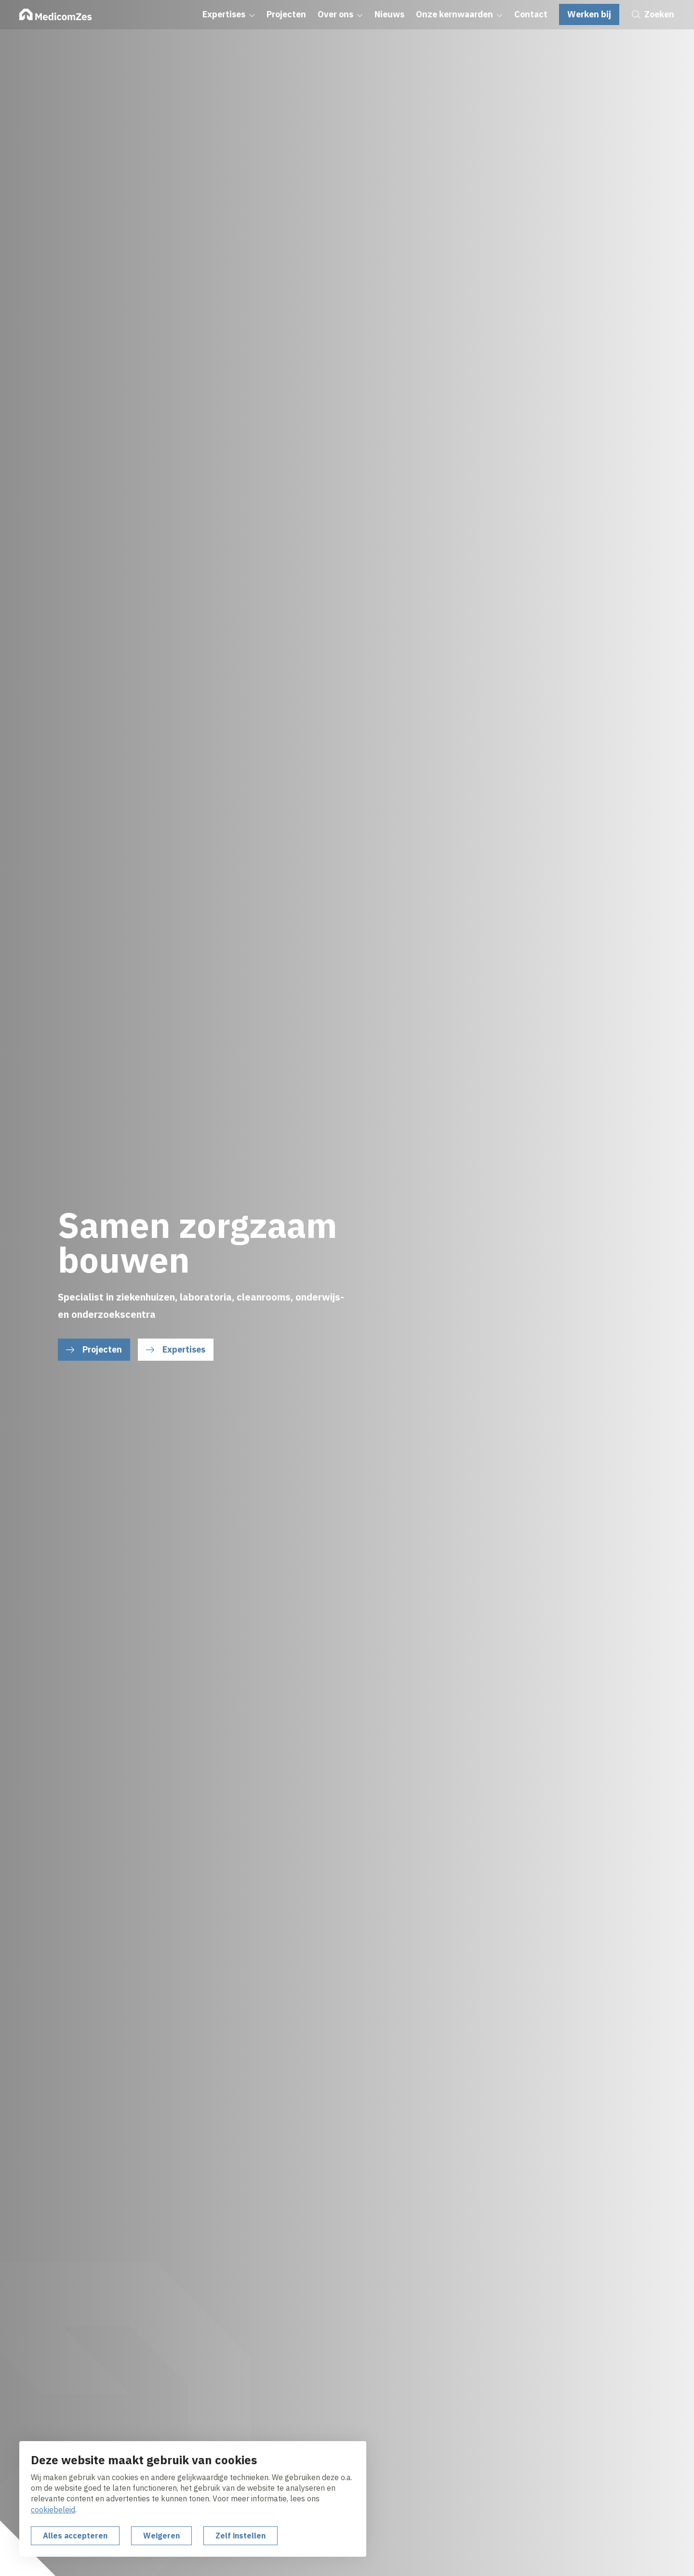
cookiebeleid (53, 2509)
